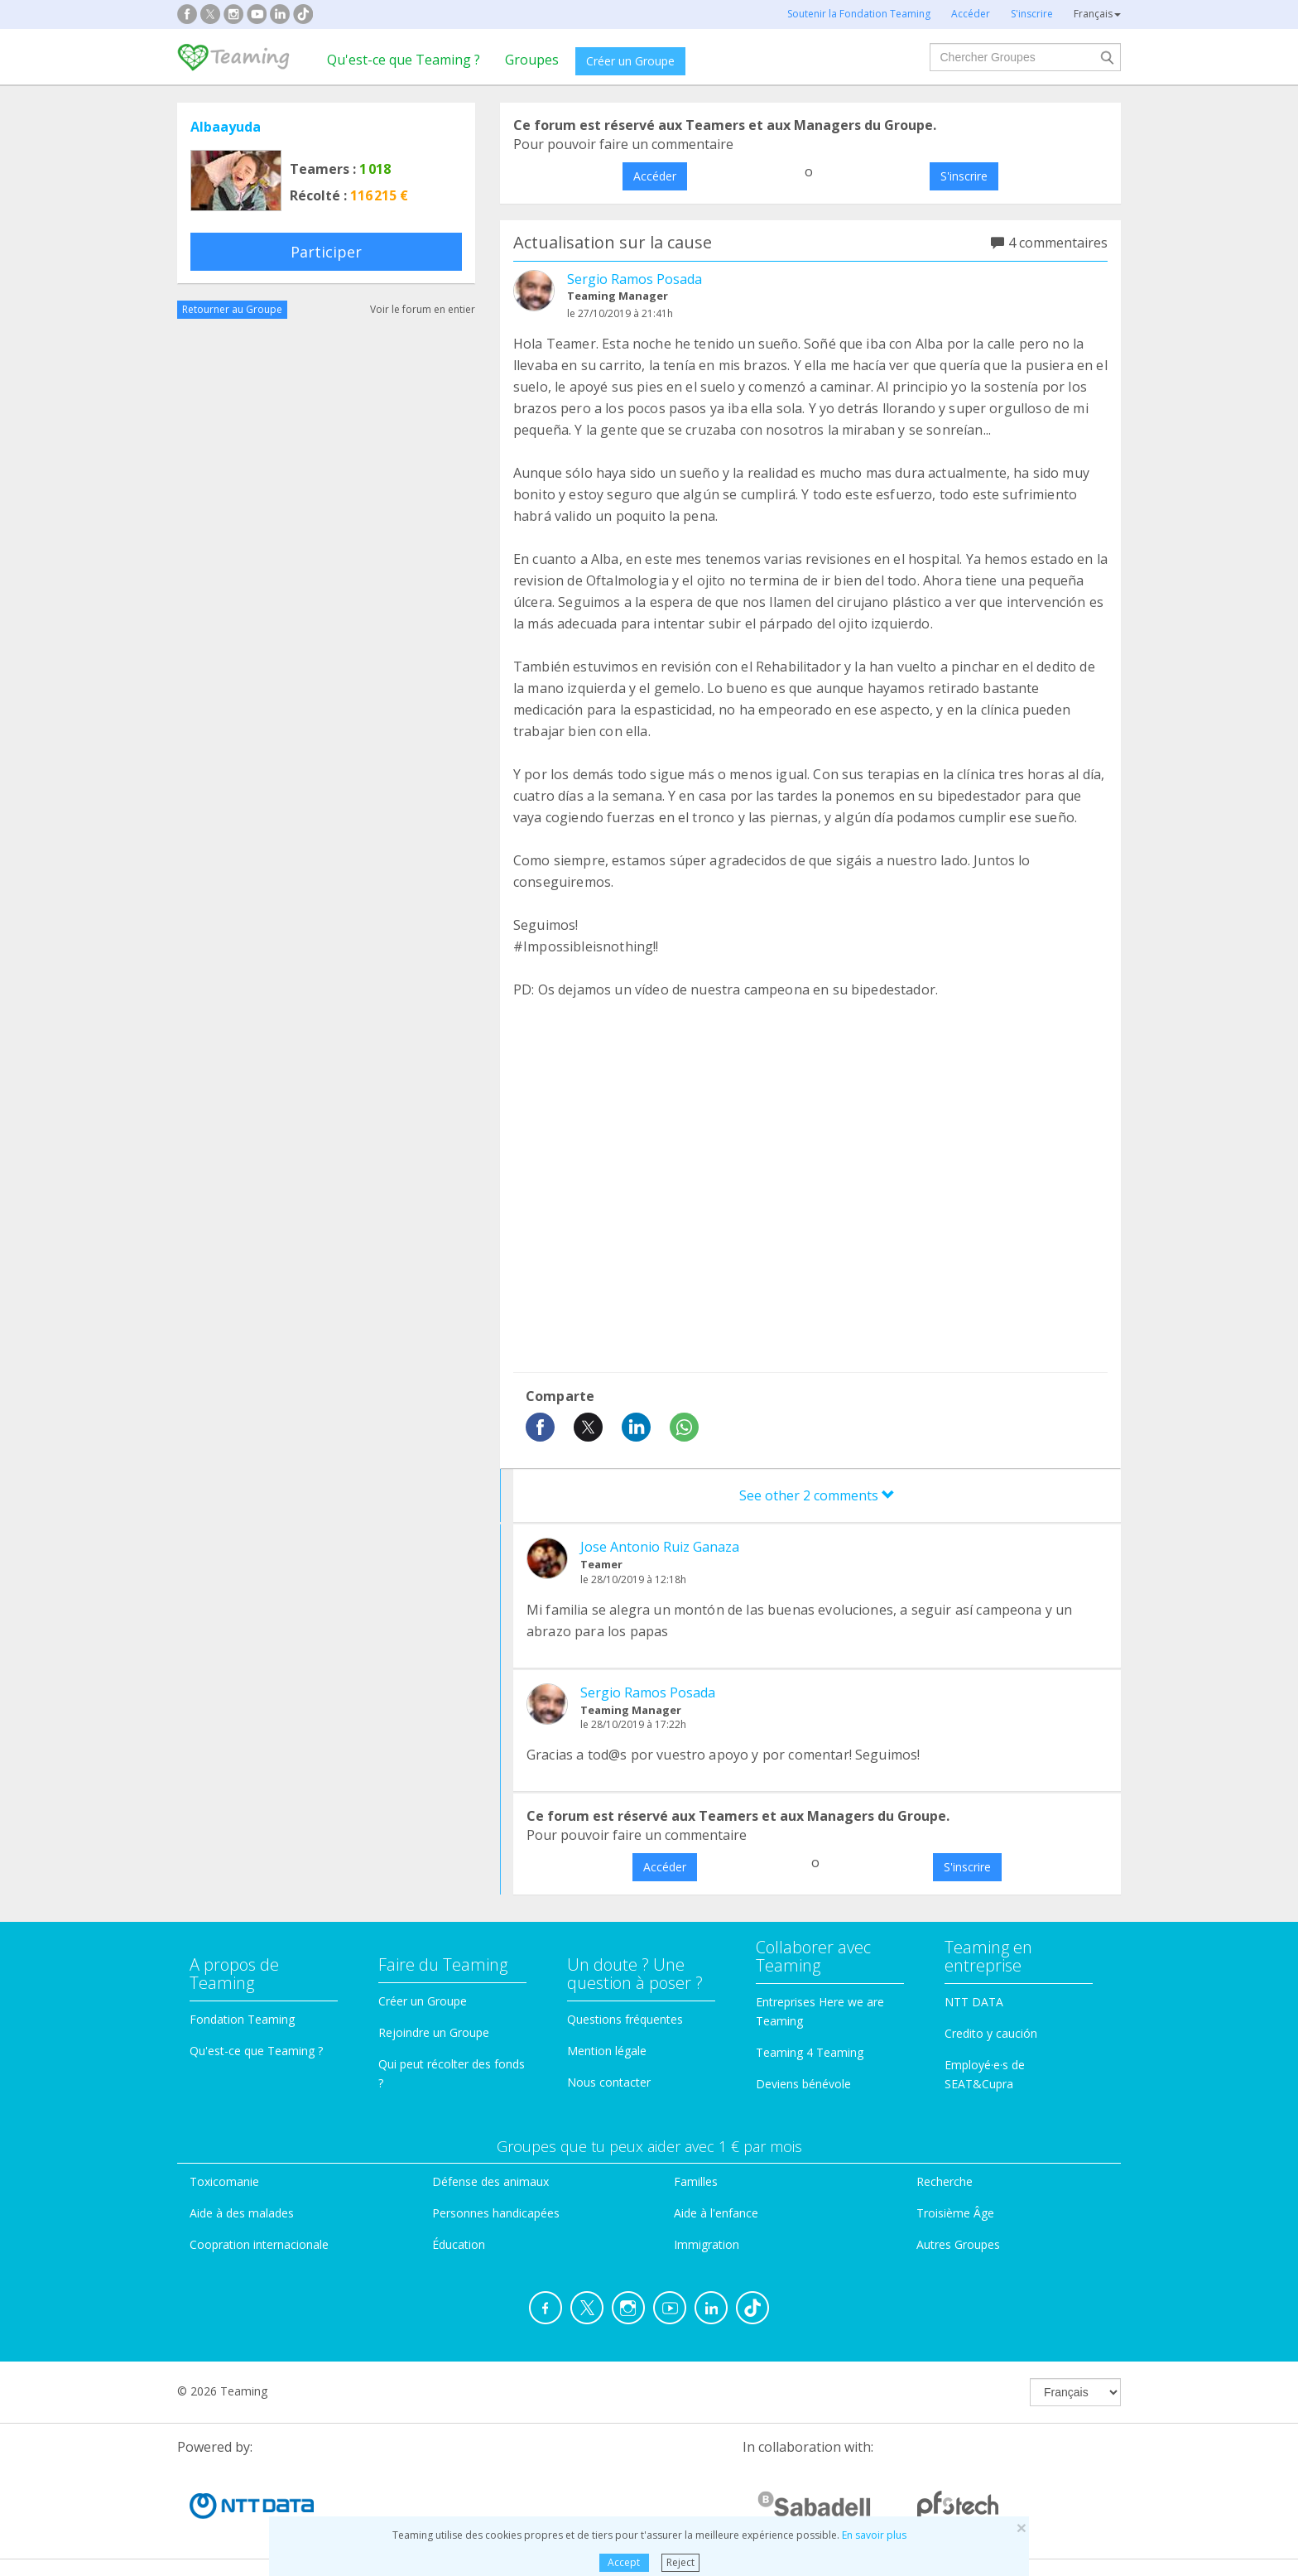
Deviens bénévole (803, 2084)
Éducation (458, 2244)
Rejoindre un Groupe (433, 2032)
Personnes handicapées (496, 2213)
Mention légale (607, 2050)
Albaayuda (225, 127)
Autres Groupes (958, 2244)
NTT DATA (974, 2002)
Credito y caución (991, 2033)
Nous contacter (609, 2082)
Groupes (532, 60)
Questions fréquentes (625, 2019)
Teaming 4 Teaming (809, 2052)
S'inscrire (964, 176)
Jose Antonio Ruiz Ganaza (659, 1547)
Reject (680, 2562)
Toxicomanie (224, 2181)
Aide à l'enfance (716, 2213)
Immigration (706, 2244)
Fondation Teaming (242, 2019)
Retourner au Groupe (232, 309)
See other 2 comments (817, 1495)
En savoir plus (874, 2535)
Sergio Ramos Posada (634, 279)
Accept (624, 2562)
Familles (696, 2181)
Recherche (944, 2181)
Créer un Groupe (630, 61)
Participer (326, 252)
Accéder (654, 176)
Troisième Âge (955, 2213)
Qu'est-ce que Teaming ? (403, 60)
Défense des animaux (490, 2181)
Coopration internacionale (259, 2244)
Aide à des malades (242, 2213)
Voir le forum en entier (422, 309)
